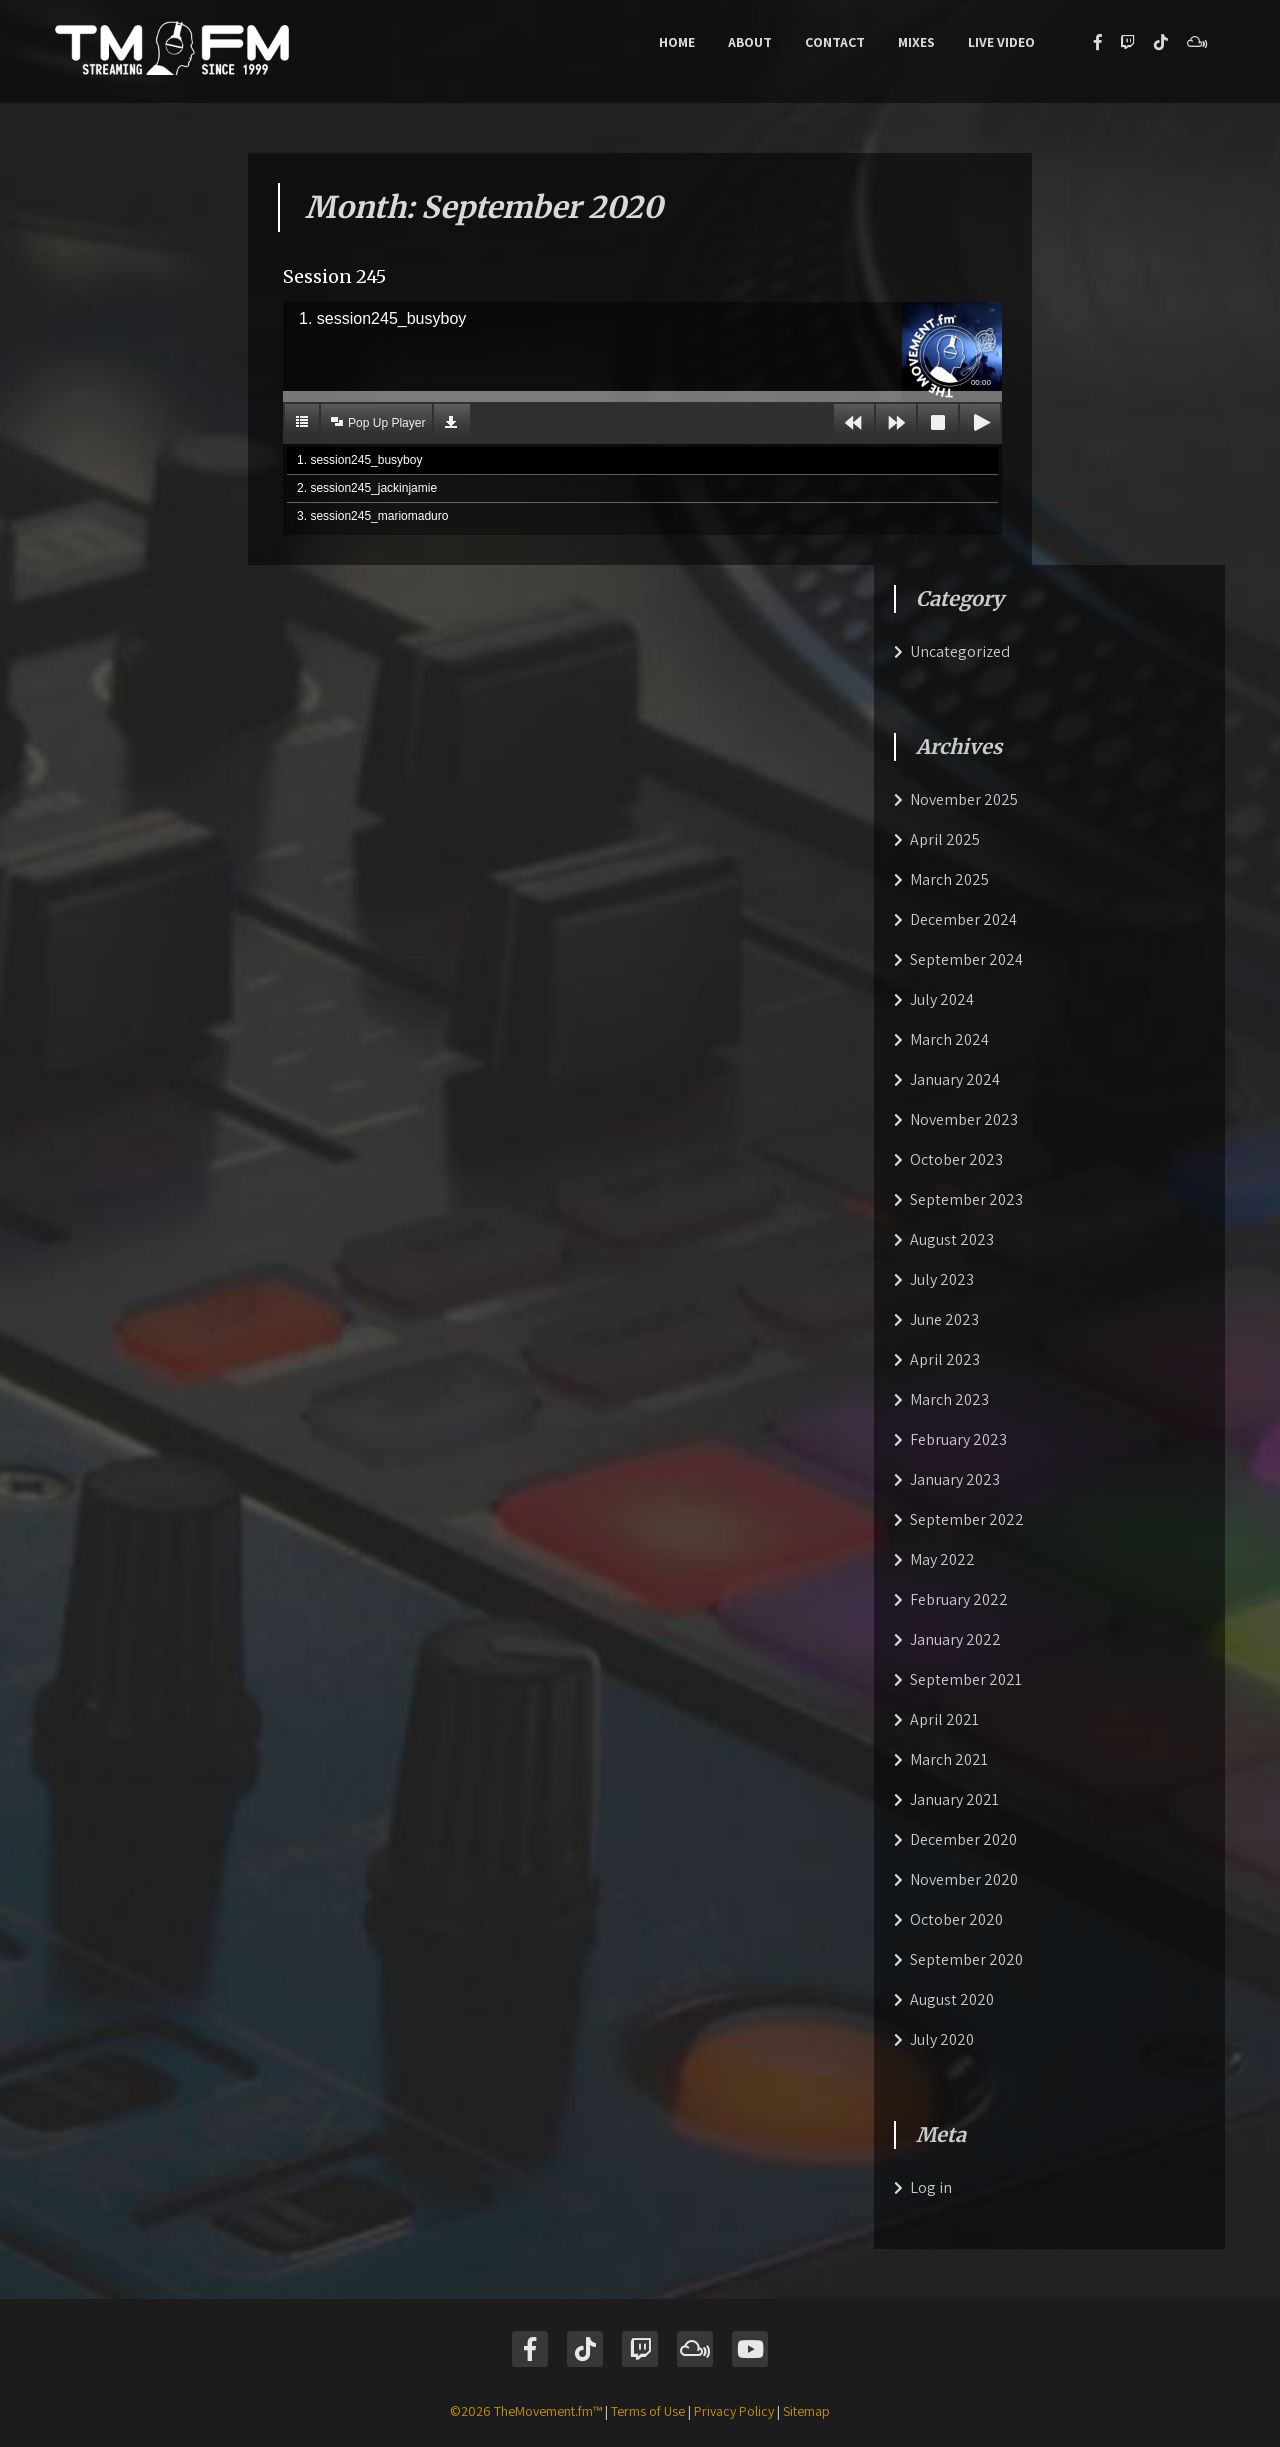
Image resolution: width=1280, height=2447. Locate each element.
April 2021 (944, 1719)
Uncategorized (960, 651)
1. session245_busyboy (359, 460)
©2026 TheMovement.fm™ (526, 2411)
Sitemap (806, 2411)
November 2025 (964, 799)
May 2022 (942, 1559)
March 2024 (949, 1039)
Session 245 (334, 276)
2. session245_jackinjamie (367, 488)
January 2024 (955, 1079)
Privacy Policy (734, 2411)
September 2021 (966, 1679)
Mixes (916, 42)
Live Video (1001, 42)
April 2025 (945, 839)
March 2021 (949, 1759)
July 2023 (942, 1279)
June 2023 (944, 1319)
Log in (931, 2187)
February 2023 (958, 1439)
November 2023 (964, 1119)
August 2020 (952, 1999)
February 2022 (959, 1599)
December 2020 (963, 1839)
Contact (835, 42)
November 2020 (964, 1879)
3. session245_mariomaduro (372, 516)
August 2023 (952, 1239)
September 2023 (966, 1199)
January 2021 (954, 1799)
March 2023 (949, 1399)
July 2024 (942, 999)
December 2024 (963, 919)
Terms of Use (648, 2411)
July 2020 (942, 2039)
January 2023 (955, 1479)
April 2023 (945, 1359)
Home (677, 42)
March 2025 (949, 879)
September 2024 (966, 959)
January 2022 (955, 1639)
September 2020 (966, 1959)
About (750, 42)
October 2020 (956, 1919)
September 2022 (967, 1519)
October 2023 (956, 1159)
